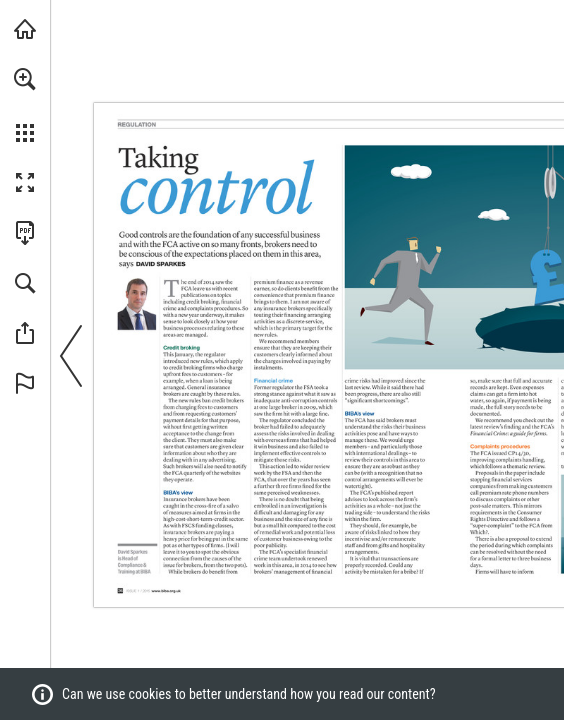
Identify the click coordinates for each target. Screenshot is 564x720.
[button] (25, 79)
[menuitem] (25, 105)
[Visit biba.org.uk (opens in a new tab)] (25, 29)
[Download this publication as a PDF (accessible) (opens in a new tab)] (25, 233)
